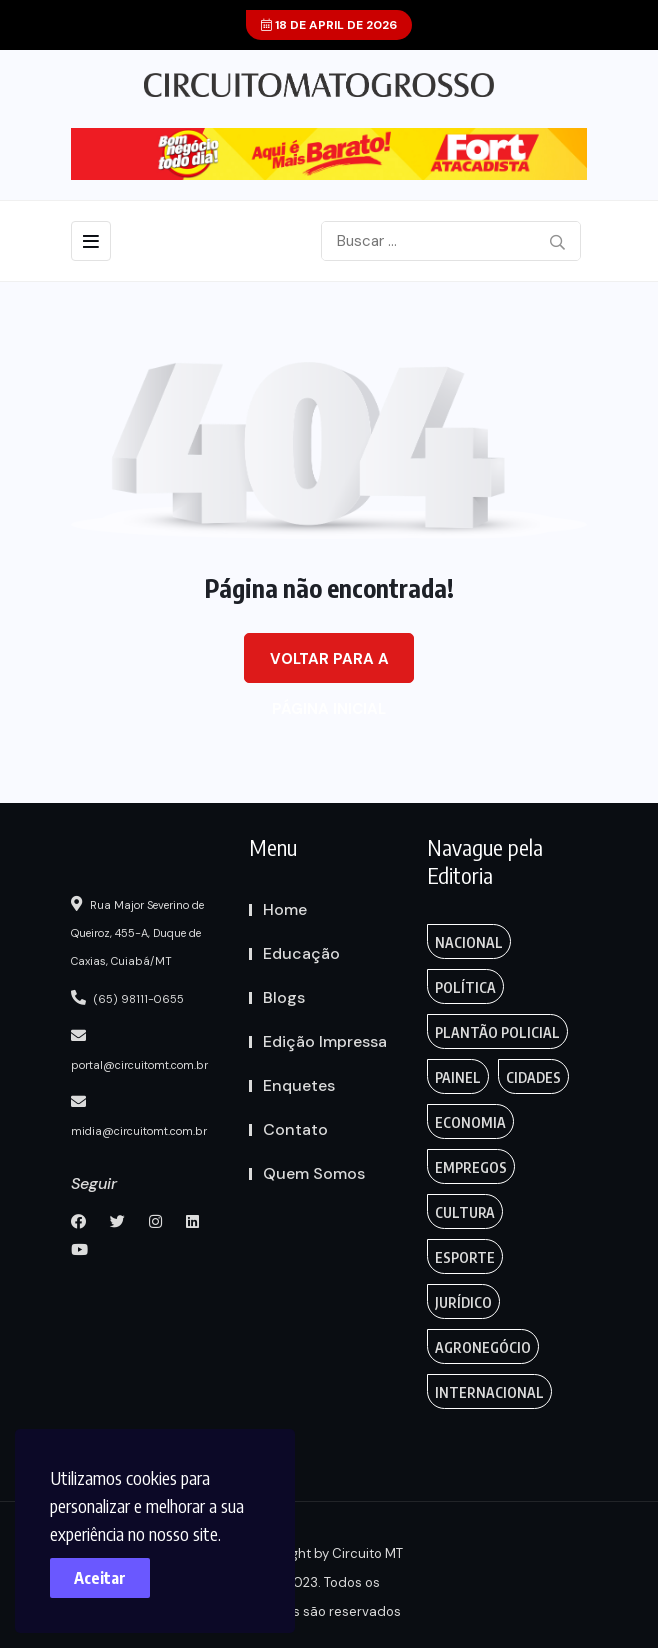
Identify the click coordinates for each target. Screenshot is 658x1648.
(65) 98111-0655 (127, 998)
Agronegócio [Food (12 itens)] (483, 1347)
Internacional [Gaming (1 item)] (489, 1392)
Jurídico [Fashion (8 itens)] (463, 1302)
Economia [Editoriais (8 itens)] (470, 1122)
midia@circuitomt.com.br (139, 1116)
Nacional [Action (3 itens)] (469, 942)
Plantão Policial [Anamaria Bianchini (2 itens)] (497, 1032)
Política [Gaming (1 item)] (465, 987)
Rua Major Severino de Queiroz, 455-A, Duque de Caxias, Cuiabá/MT (137, 932)
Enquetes (299, 1085)
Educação (301, 953)
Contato (295, 1129)
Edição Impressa (325, 1041)
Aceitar (100, 1578)
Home (285, 909)
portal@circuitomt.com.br (139, 1050)
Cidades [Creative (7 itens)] (533, 1077)
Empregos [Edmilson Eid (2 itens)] (471, 1167)
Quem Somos (314, 1173)
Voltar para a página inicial (329, 666)
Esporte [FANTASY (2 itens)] (465, 1257)
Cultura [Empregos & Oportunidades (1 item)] (465, 1212)
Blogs (284, 997)
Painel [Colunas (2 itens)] (458, 1077)
